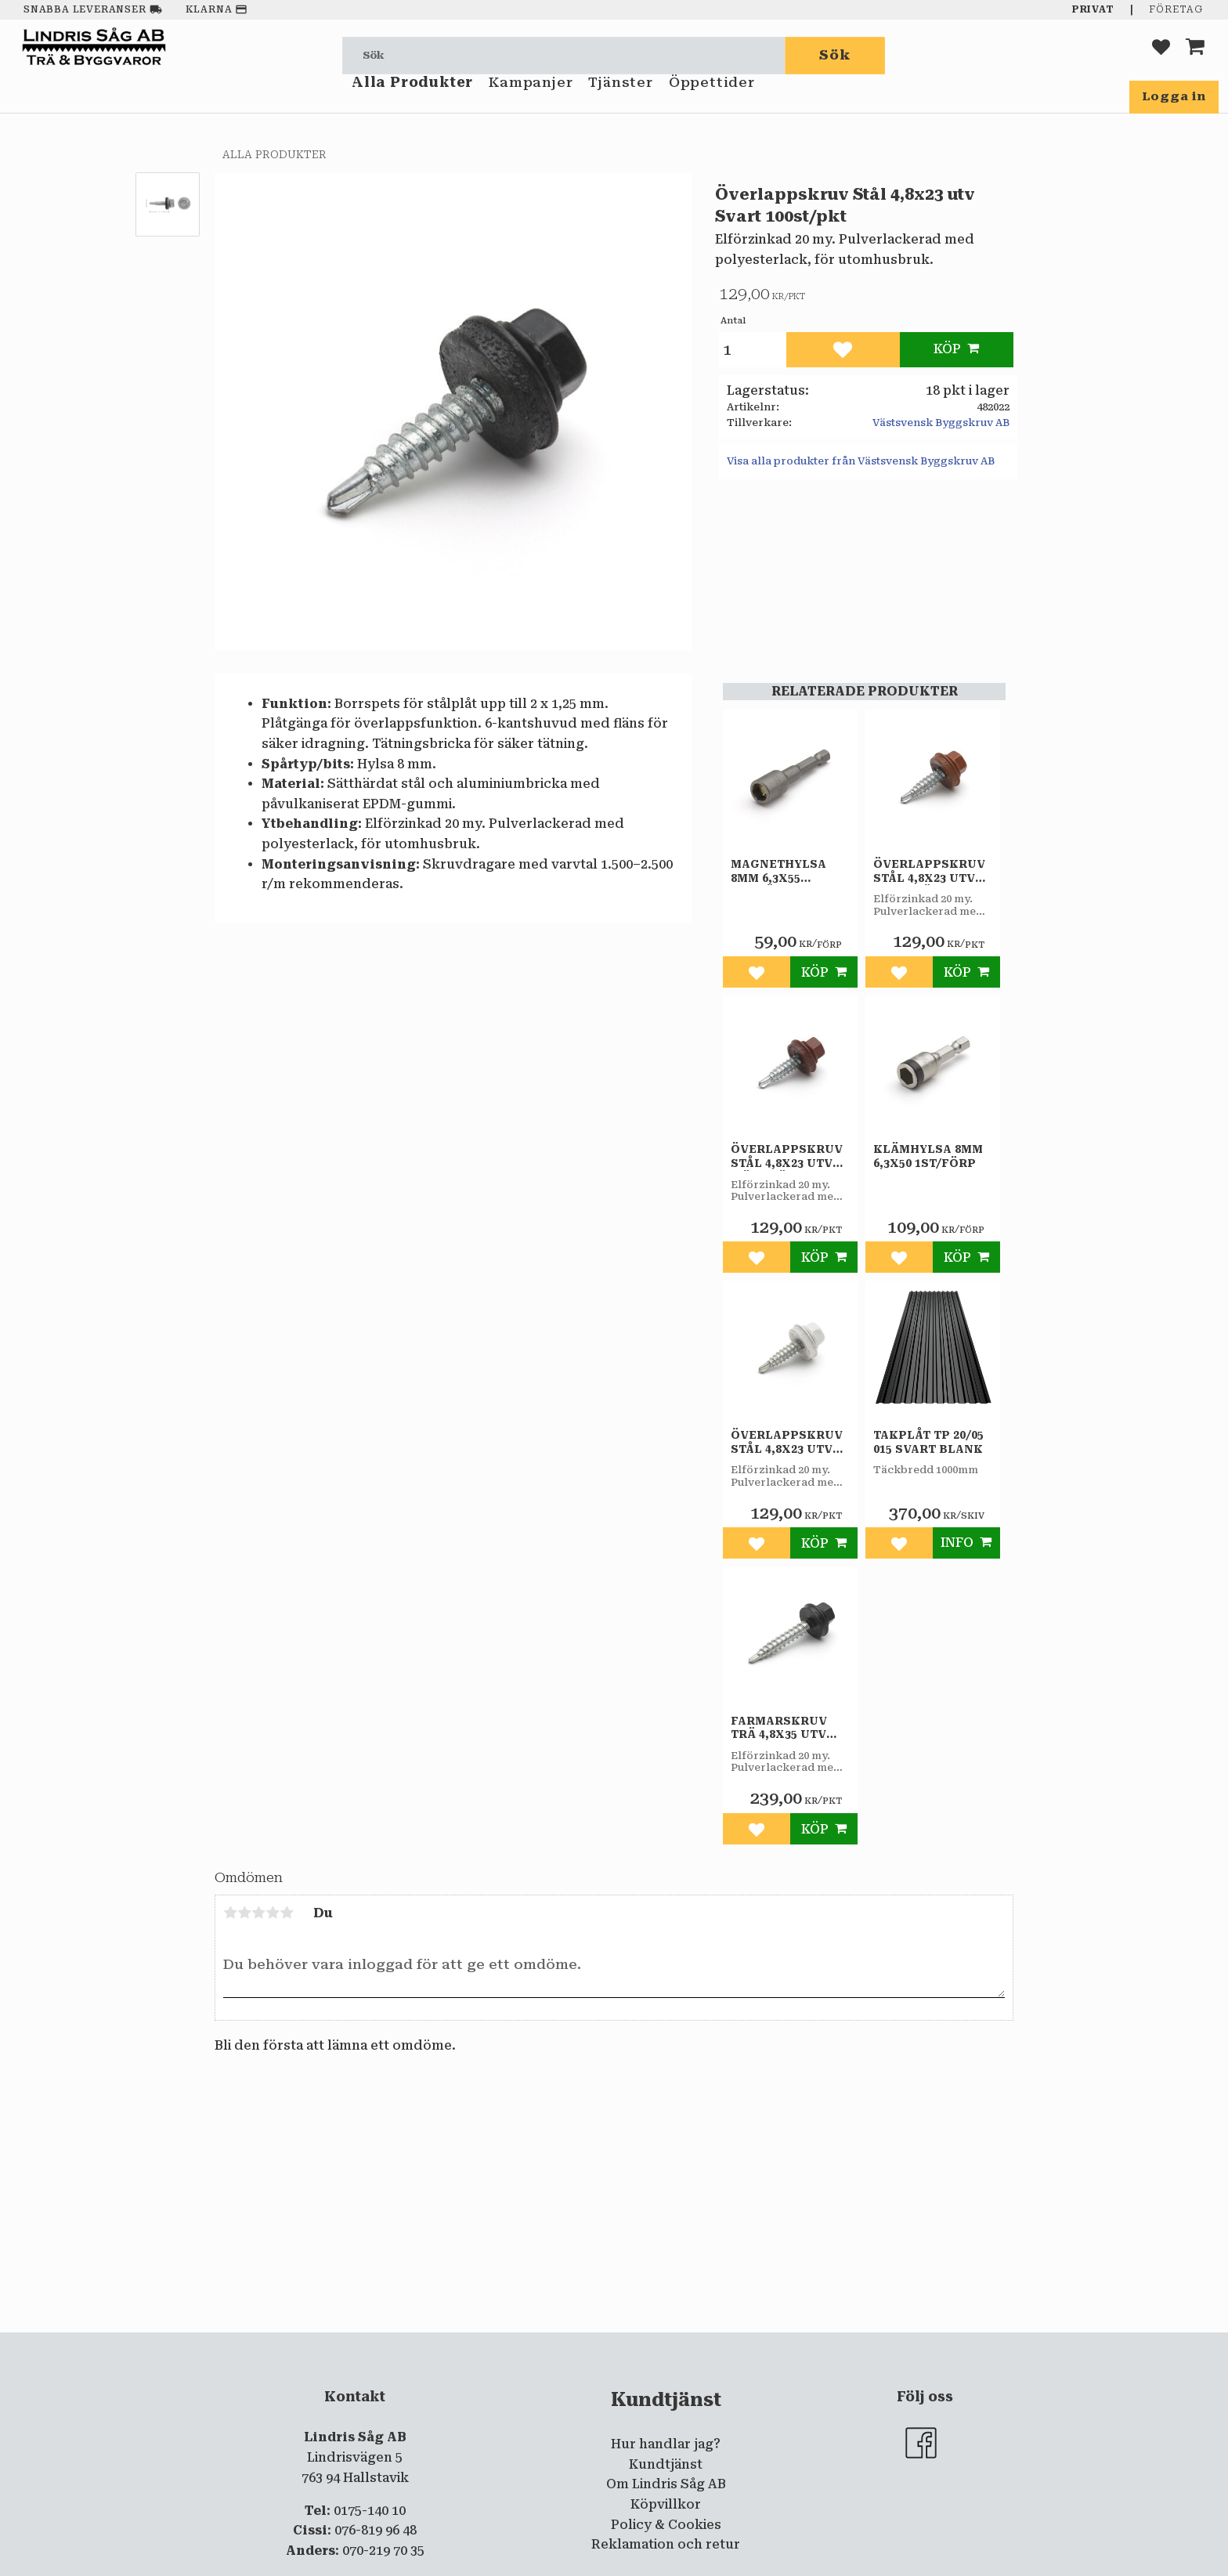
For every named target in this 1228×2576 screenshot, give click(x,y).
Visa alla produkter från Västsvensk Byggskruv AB (861, 461)
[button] (1161, 55)
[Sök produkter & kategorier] (564, 55)
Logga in (1174, 96)
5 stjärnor (287, 1913)
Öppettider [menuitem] (712, 100)
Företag (1176, 9)
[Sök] (836, 55)
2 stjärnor (244, 1913)
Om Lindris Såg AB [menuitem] (666, 2484)
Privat (1093, 9)
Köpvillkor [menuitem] (665, 2504)
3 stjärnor (258, 1913)
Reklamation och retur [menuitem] (665, 2544)
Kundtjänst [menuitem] (665, 2464)
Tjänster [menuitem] (620, 100)
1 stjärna (230, 1913)
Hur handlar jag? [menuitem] (666, 2444)
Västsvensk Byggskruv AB (940, 422)
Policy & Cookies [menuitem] (666, 2524)
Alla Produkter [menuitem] (412, 100)
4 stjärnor (272, 1913)
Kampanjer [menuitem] (530, 100)
